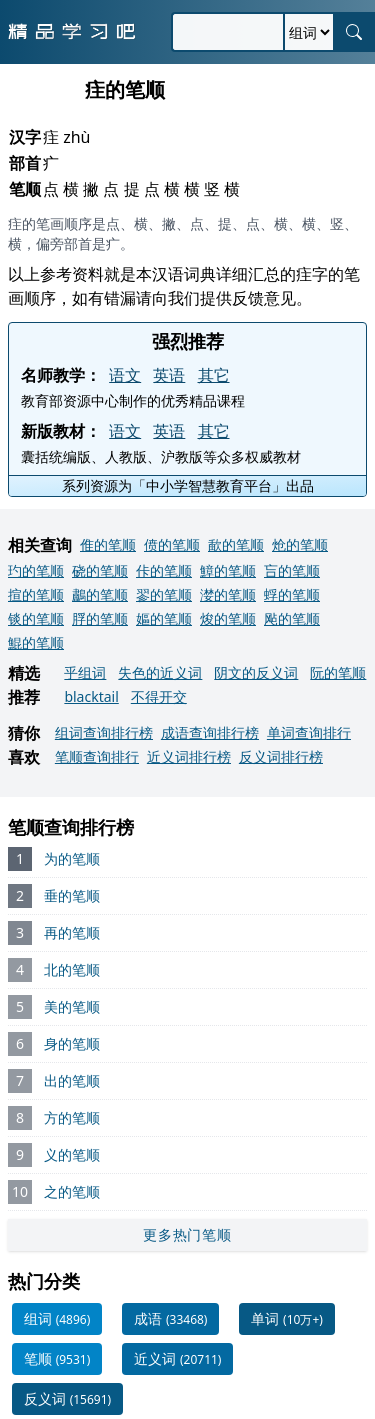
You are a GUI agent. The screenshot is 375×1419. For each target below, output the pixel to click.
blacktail (91, 696)
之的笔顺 (72, 1191)
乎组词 (85, 672)
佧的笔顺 (164, 570)
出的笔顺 (72, 1080)
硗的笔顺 (100, 570)
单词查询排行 (309, 732)
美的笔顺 (72, 1006)
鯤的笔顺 (36, 642)
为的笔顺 (72, 858)
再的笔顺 (72, 932)
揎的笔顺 (36, 594)
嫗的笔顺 (164, 618)
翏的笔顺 (164, 594)
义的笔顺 (72, 1154)
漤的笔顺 (228, 594)
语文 (125, 375)
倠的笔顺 (108, 544)
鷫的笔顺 (100, 594)
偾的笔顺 (172, 544)
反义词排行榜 (281, 756)
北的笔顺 (72, 969)
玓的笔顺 (36, 570)
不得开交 (159, 696)
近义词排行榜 (189, 756)
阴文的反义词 (256, 672)
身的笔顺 (72, 1043)
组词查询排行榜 (104, 732)
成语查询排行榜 (210, 732)
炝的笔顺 (300, 544)
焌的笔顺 (228, 618)
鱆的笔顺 (228, 570)
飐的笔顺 (292, 618)
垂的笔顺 (72, 895)
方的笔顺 (72, 1117)
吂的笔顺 (292, 570)
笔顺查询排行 (97, 756)
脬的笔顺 (100, 618)
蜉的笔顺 (292, 594)
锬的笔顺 (36, 618)
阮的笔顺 (338, 672)
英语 (169, 375)
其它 (214, 375)
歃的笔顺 (236, 544)
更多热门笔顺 (187, 1234)
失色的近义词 (160, 672)
